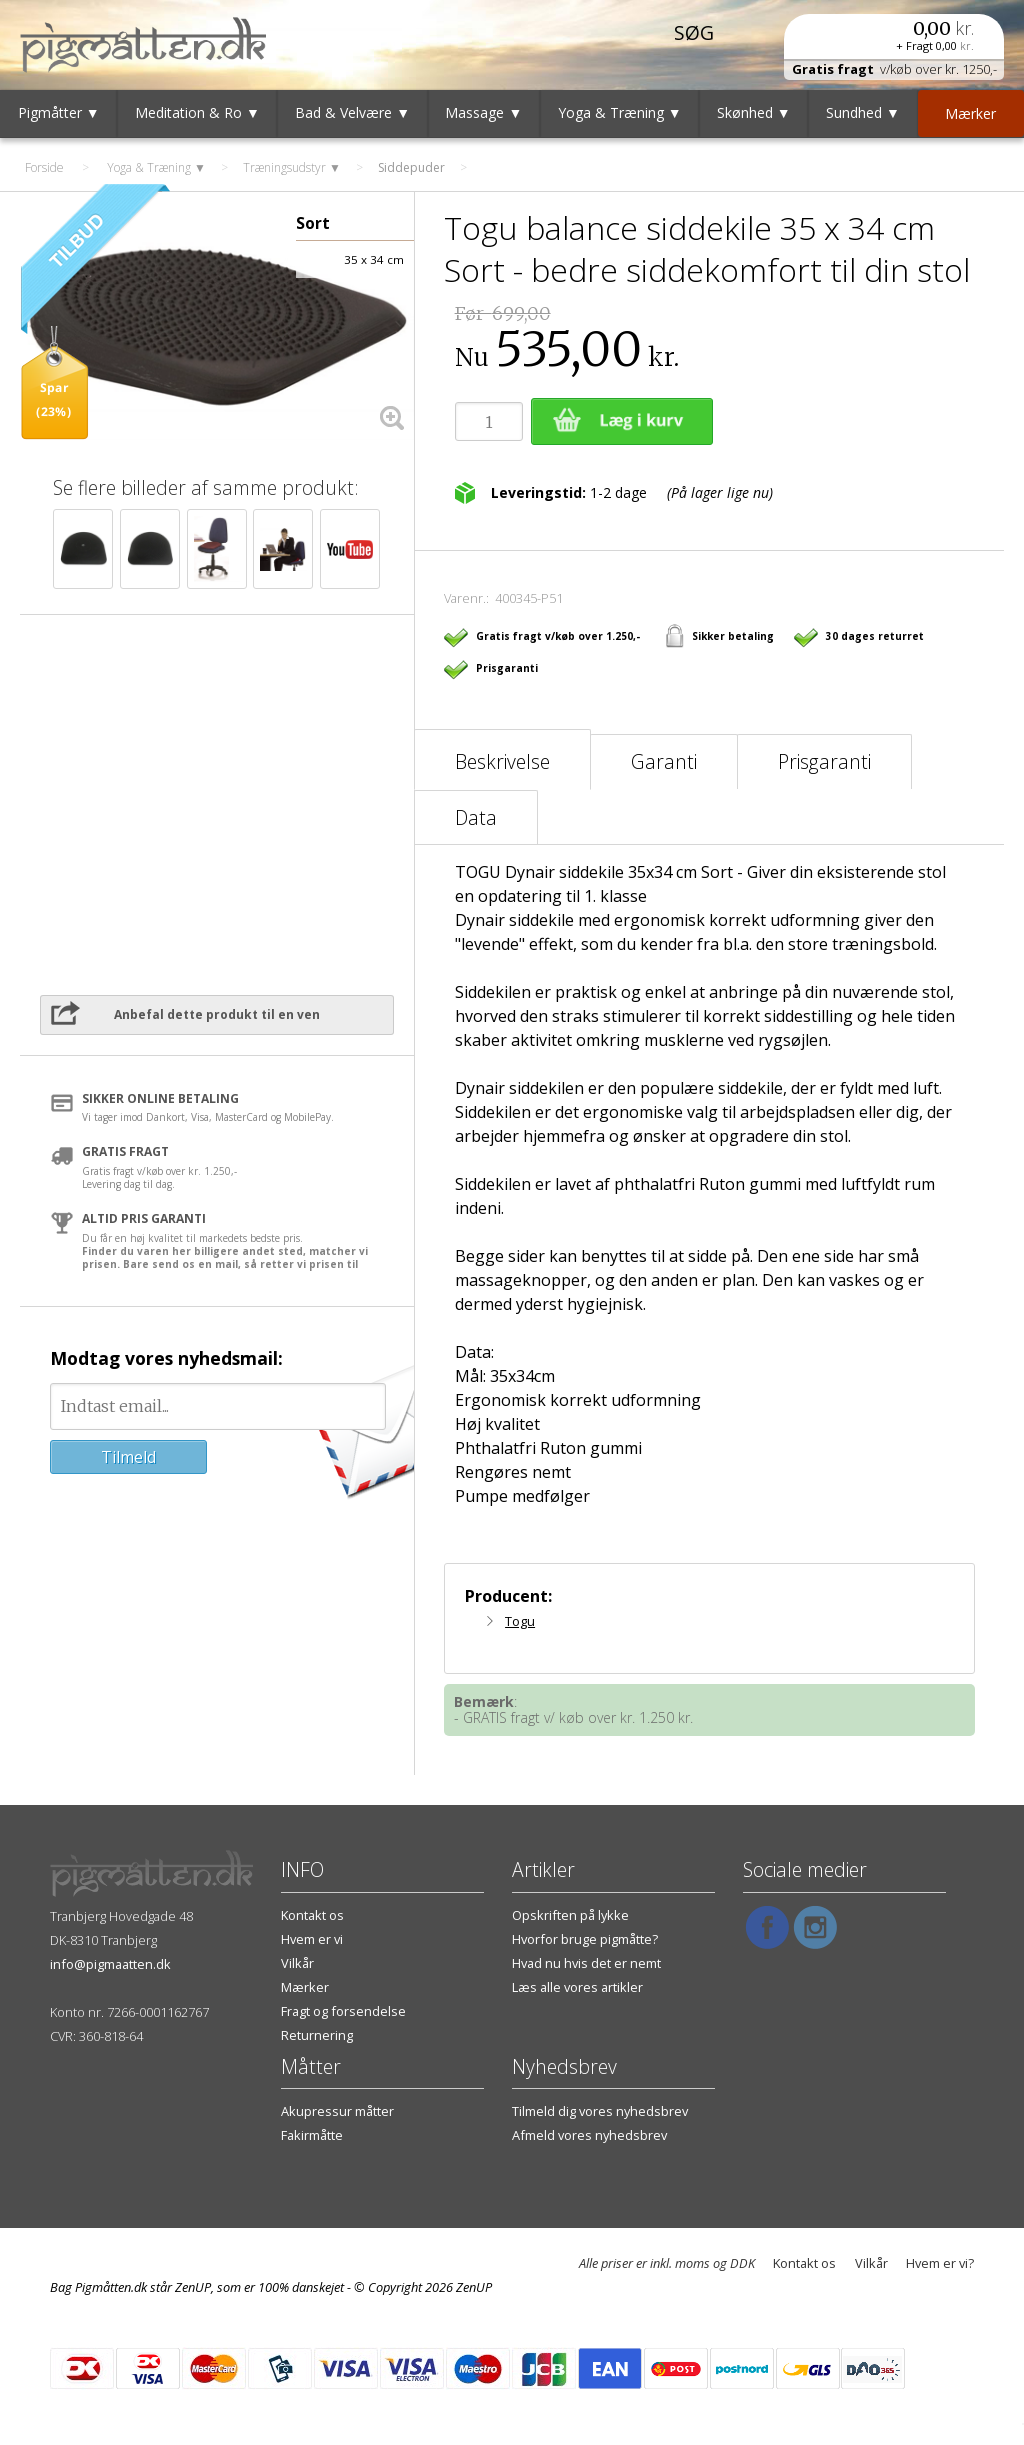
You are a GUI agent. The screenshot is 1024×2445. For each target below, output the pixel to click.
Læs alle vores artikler (577, 1987)
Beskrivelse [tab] (502, 761)
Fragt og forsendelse (343, 2011)
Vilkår (297, 1963)
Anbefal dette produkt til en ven (217, 1014)
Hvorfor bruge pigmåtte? (585, 1939)
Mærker (305, 1987)
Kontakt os (312, 1915)
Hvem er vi (312, 1939)
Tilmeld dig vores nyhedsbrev (600, 2111)
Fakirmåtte (312, 2135)
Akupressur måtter (337, 2111)
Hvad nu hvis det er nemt (586, 1963)
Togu (520, 1621)
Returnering (317, 2035)
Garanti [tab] (664, 761)
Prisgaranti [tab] (824, 761)
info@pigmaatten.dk (110, 1964)
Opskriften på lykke (570, 1915)
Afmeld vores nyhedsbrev (589, 2135)
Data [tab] (476, 817)
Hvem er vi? (940, 2263)
